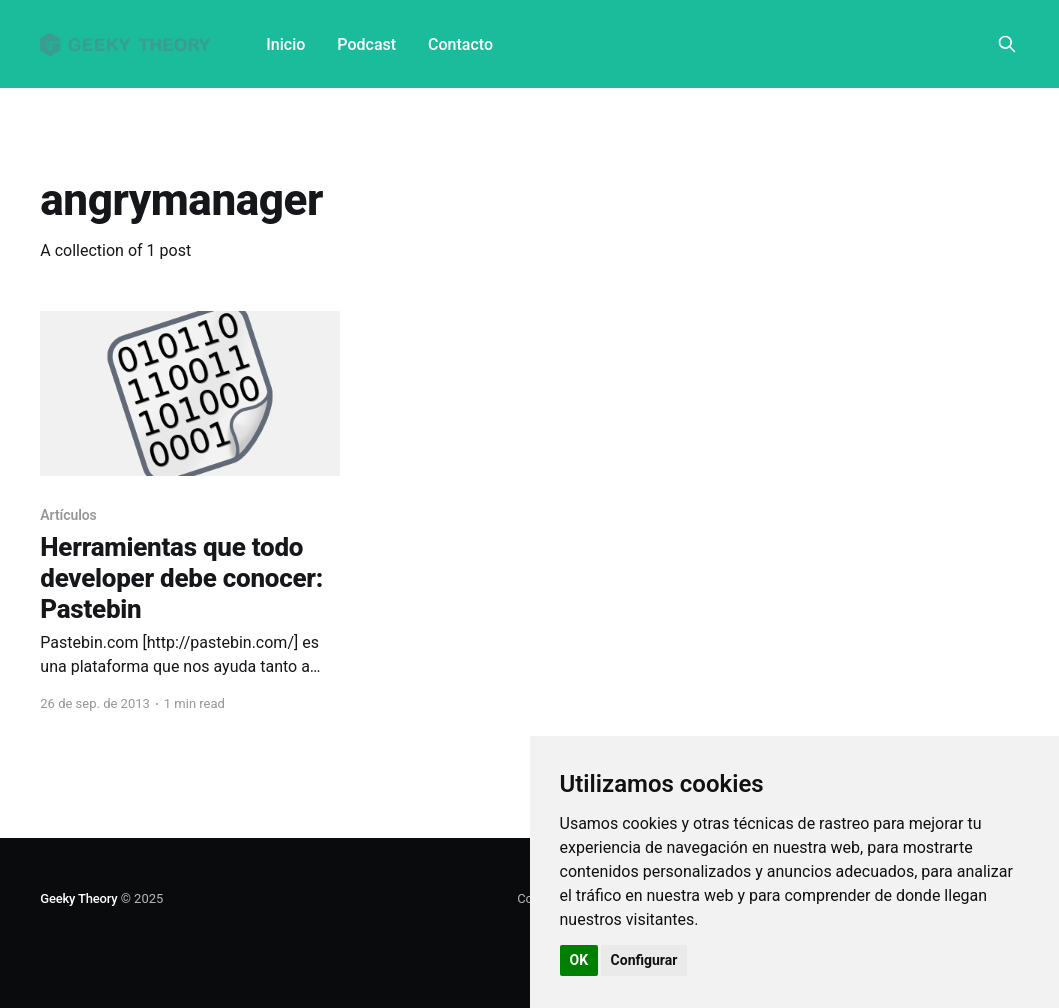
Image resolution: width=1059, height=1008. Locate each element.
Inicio (285, 44)
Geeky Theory (78, 898)
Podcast (366, 44)
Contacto (460, 44)
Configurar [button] (644, 960)
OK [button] (579, 960)
